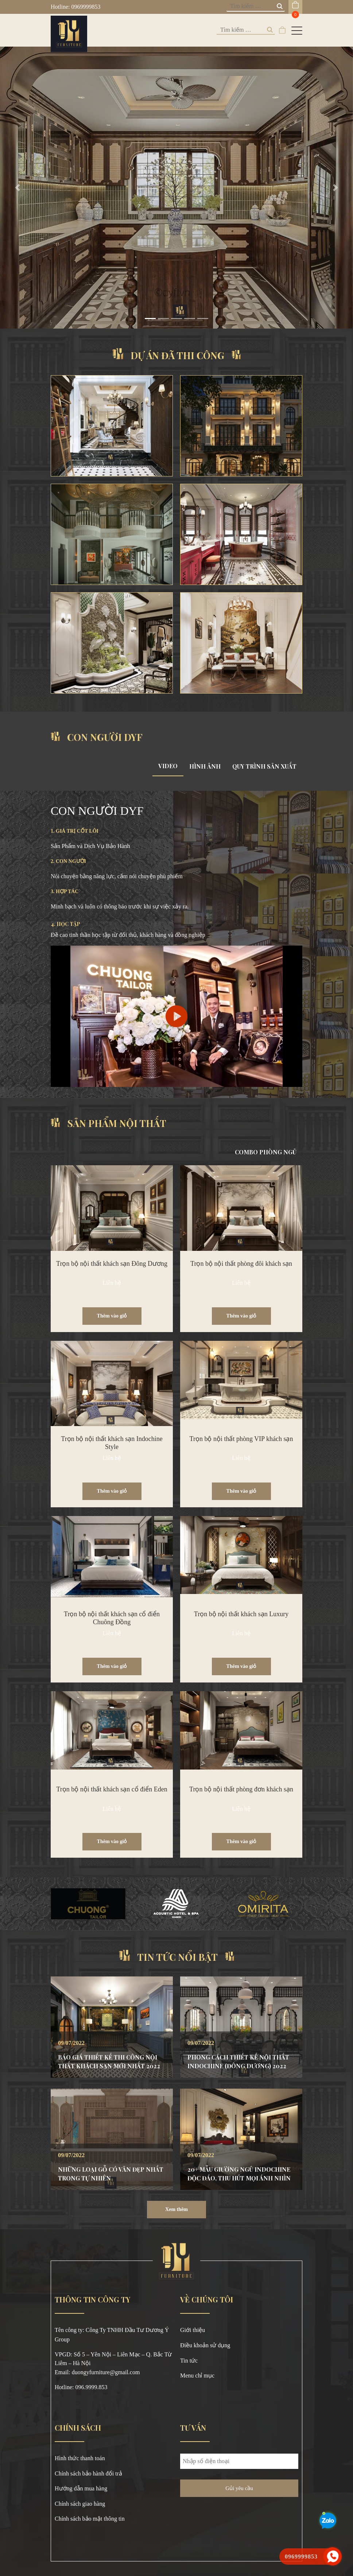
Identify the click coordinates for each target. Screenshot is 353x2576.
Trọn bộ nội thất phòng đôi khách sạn (241, 1263)
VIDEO (168, 766)
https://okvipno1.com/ (132, 2397)
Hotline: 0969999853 (75, 7)
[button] (17, 188)
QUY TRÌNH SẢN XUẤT (264, 766)
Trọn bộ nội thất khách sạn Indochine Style (111, 1442)
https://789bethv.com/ (80, 2397)
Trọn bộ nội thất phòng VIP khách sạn (241, 1438)
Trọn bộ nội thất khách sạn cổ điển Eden (111, 1789)
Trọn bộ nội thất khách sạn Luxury (241, 1614)
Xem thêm (176, 2209)
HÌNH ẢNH (205, 766)
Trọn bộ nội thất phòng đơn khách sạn (241, 1789)
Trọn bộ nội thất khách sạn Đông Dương (111, 1263)
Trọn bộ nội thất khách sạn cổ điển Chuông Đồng (112, 1618)
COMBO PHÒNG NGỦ (265, 1152)
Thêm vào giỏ (112, 1316)
